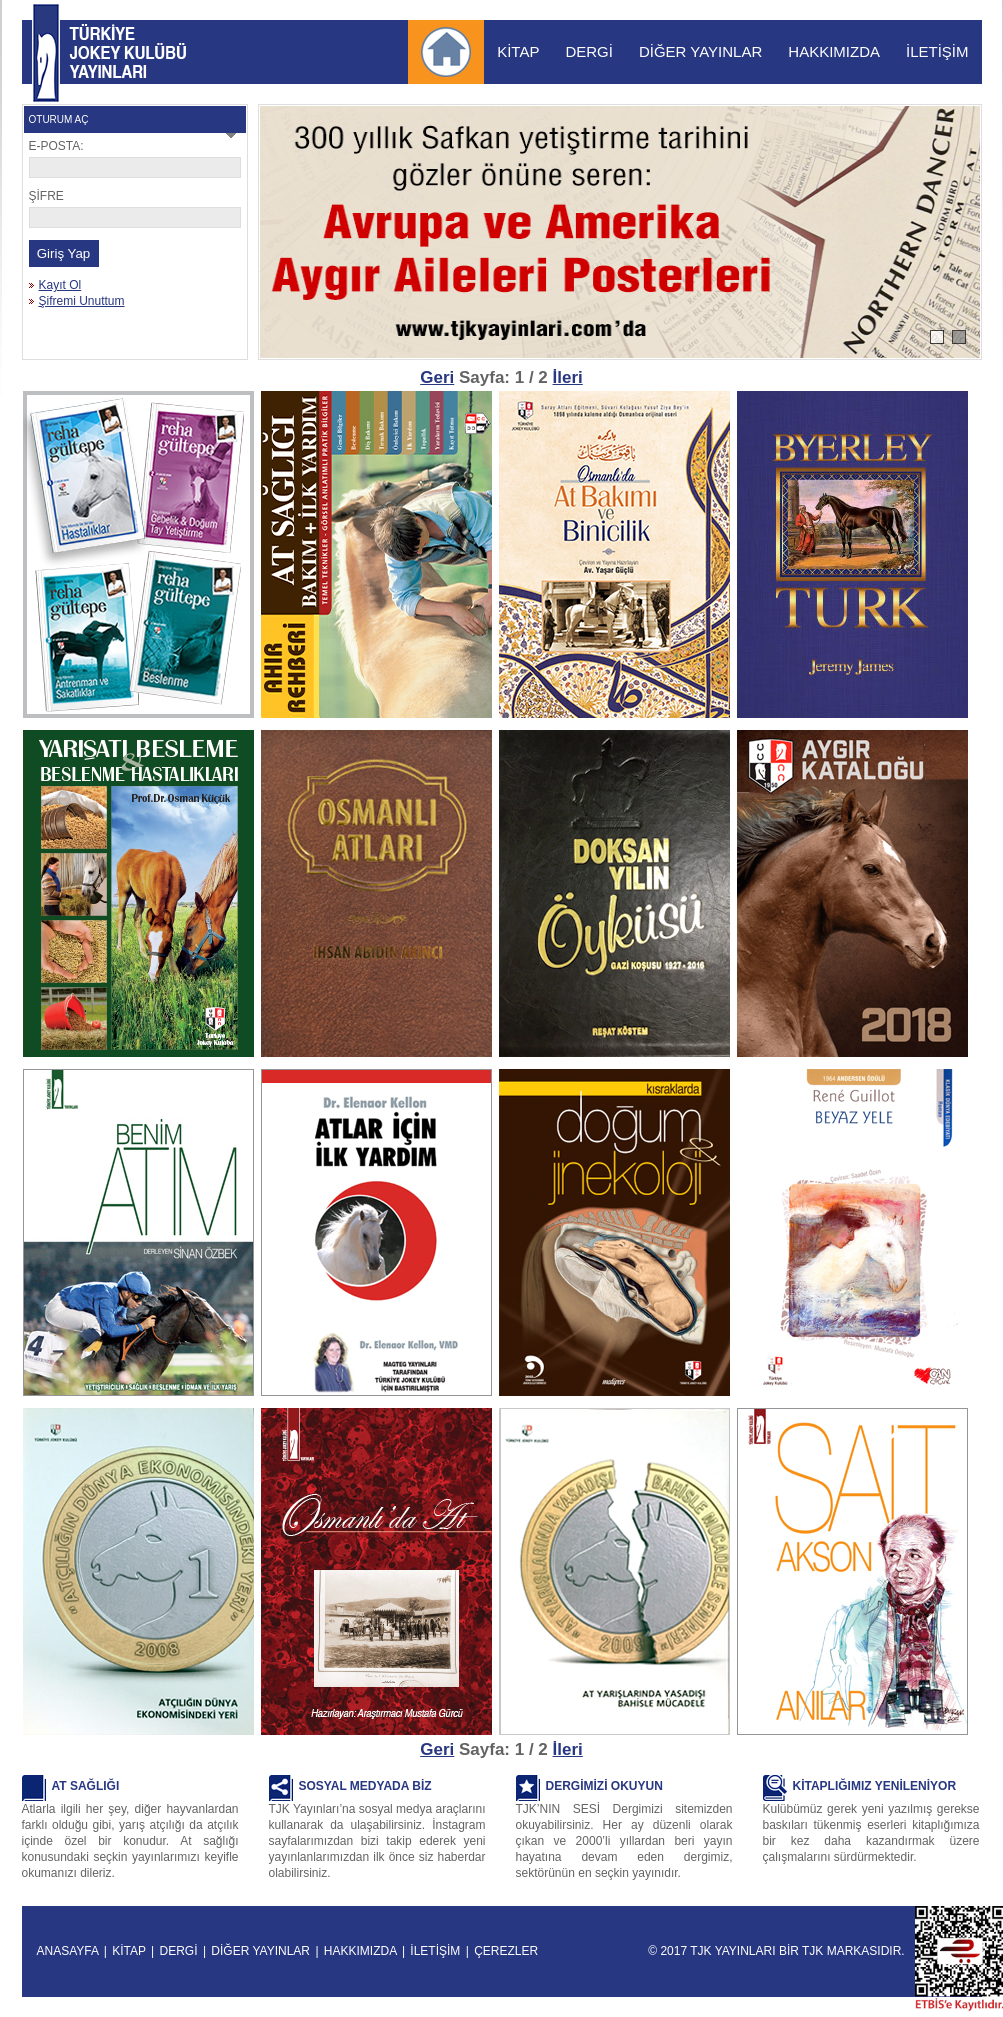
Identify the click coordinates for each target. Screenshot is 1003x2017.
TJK (812, 1951)
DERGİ (589, 51)
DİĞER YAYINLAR (700, 51)
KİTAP (518, 51)
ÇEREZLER (506, 1951)
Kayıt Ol (60, 285)
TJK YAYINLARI (46, 53)
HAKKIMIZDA (834, 51)
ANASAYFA (68, 1951)
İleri (568, 377)
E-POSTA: (56, 146)
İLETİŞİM (937, 51)
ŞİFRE (46, 196)
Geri (437, 377)
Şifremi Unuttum (82, 301)
